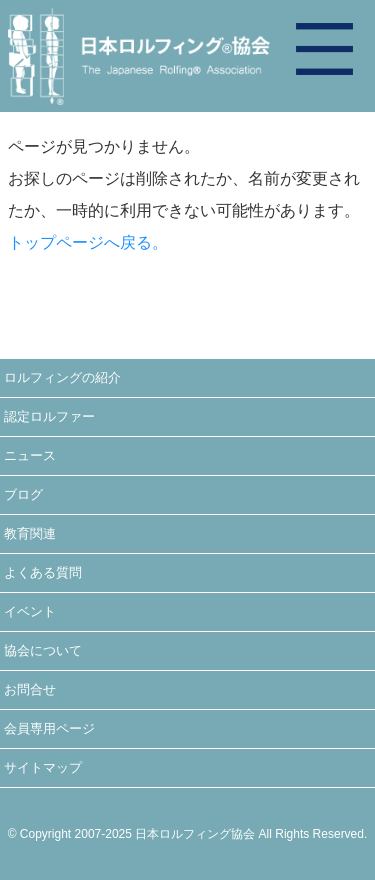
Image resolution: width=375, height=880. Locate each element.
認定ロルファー (49, 416)
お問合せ (30, 689)
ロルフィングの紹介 (62, 377)
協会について (43, 650)
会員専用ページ (49, 728)
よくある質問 (43, 572)
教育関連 (30, 533)
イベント (30, 611)
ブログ (23, 494)
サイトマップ (43, 767)
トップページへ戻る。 (88, 242)
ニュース (30, 455)
